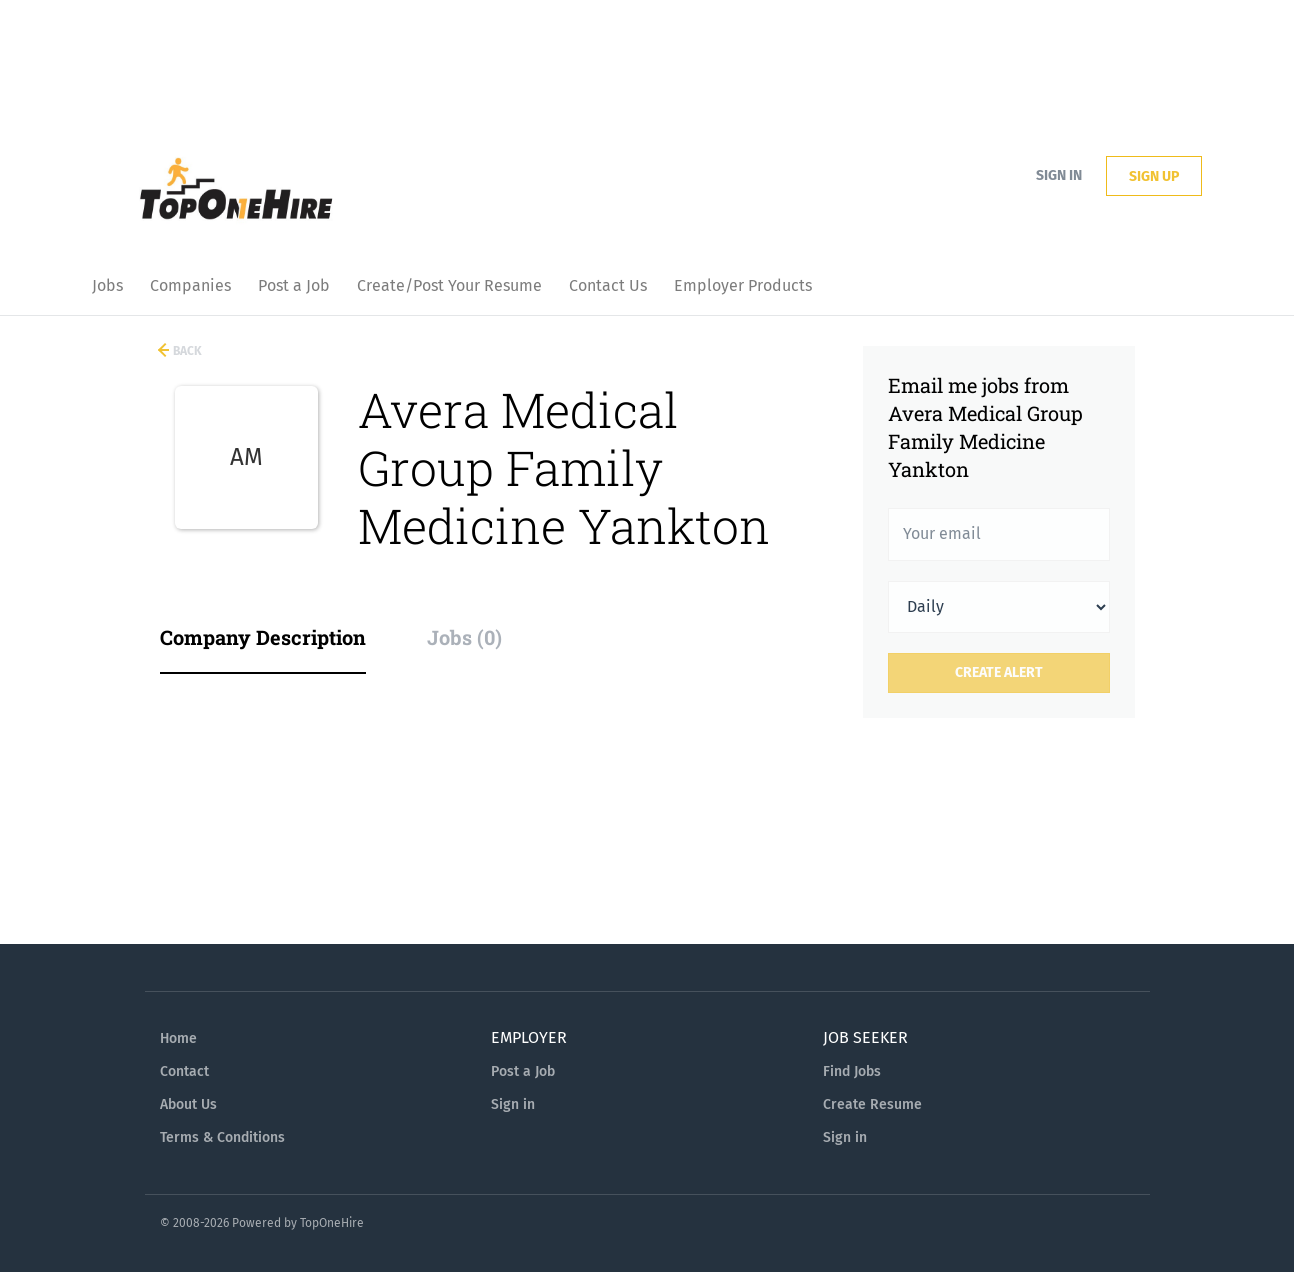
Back (186, 351)
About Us (188, 1104)
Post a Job (523, 1071)
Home (178, 1038)
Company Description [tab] (263, 637)
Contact (184, 1071)
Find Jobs (852, 1071)
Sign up (1154, 176)
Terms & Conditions (222, 1137)
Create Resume (872, 1104)
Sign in (1059, 175)
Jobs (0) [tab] (464, 637)
